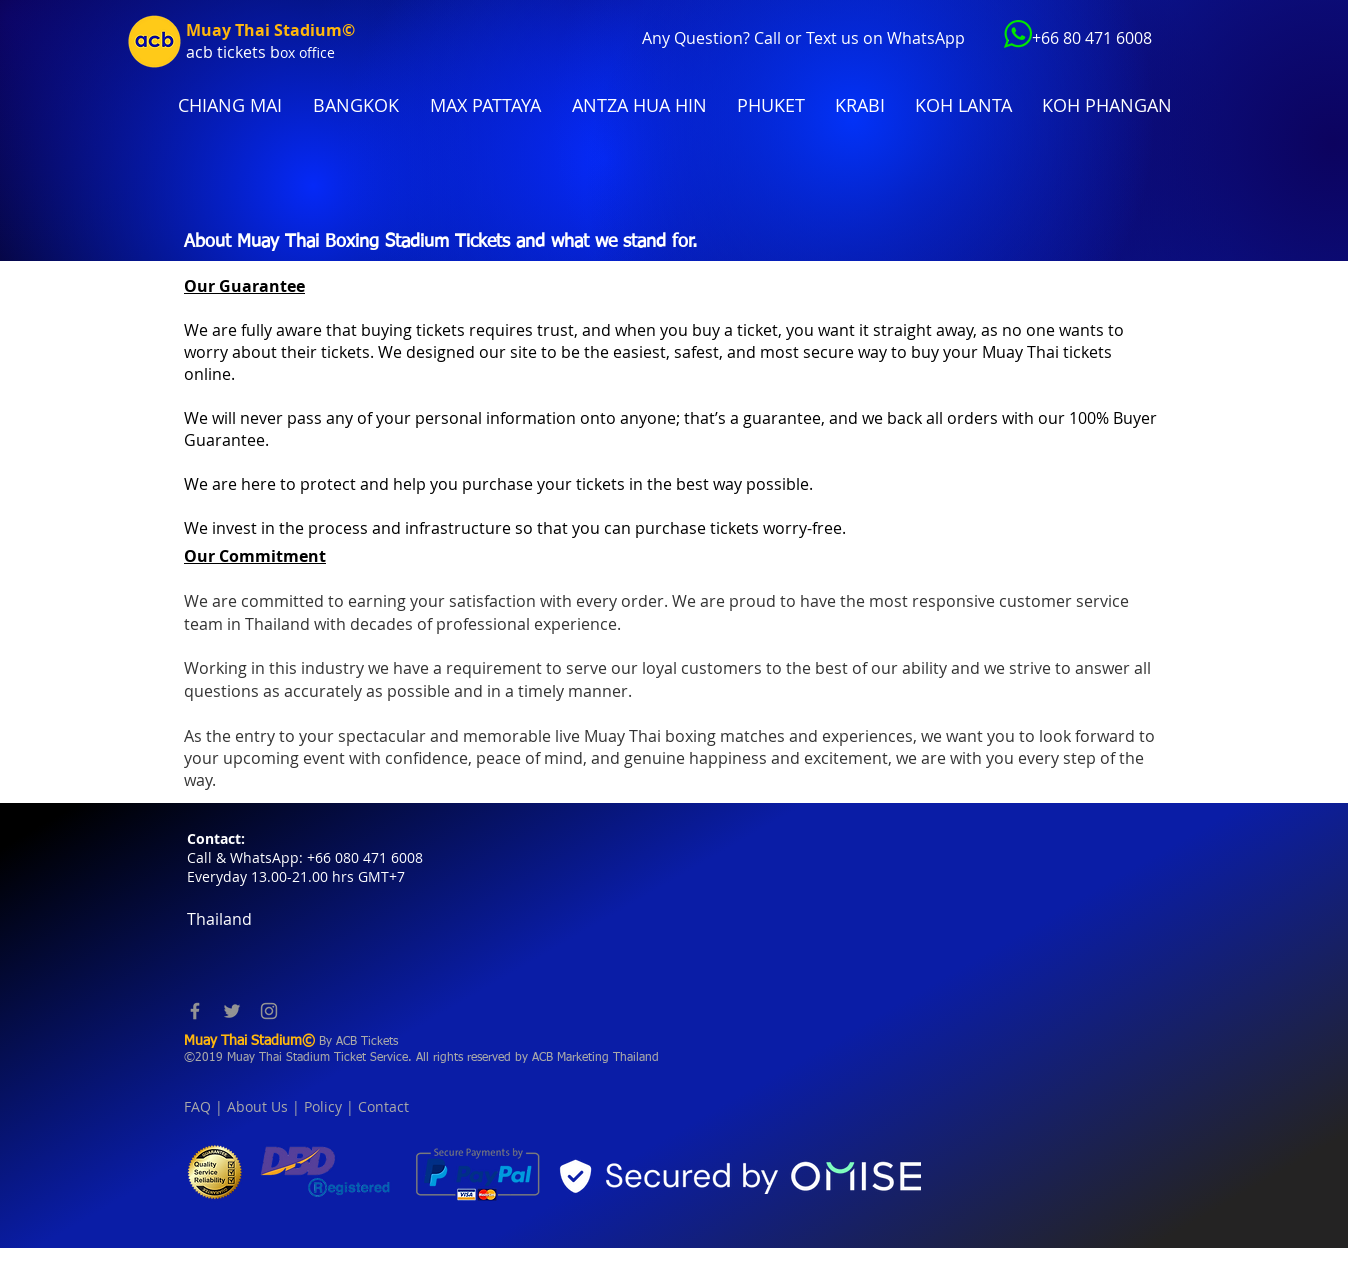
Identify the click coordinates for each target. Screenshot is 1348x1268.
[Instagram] (269, 1011)
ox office (307, 52)
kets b (257, 52)
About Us (257, 1106)
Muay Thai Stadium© (270, 30)
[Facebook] (195, 1011)
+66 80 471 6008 (1092, 38)
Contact (383, 1106)
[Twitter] (232, 1011)
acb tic (210, 52)
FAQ (197, 1106)
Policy (323, 1106)
